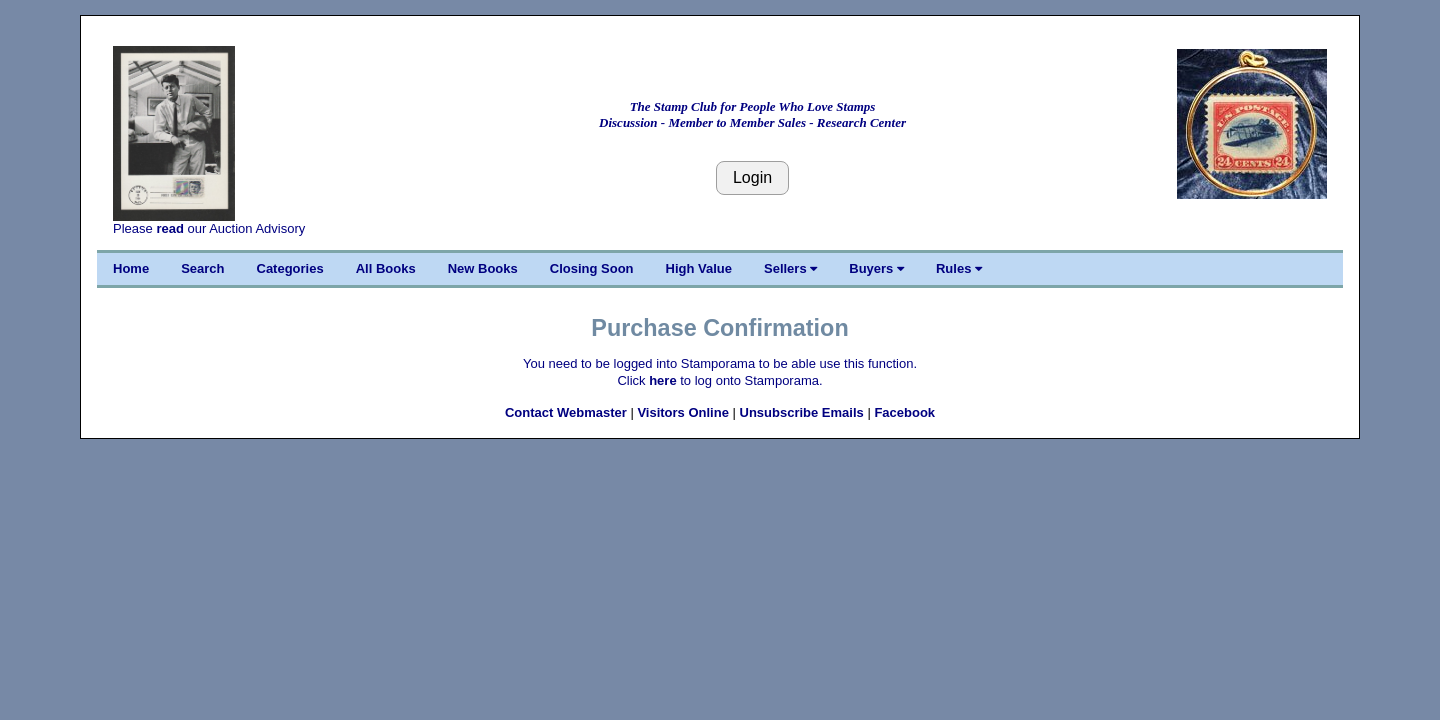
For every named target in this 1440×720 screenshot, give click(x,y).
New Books (483, 268)
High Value (699, 268)
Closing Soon (592, 268)
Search (202, 268)
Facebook (904, 412)
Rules (959, 268)
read (169, 228)
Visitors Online (683, 412)
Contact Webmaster (566, 412)
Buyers (876, 268)
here (662, 380)
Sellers (790, 268)
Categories (290, 268)
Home (131, 268)
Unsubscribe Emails (802, 412)
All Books (386, 268)
